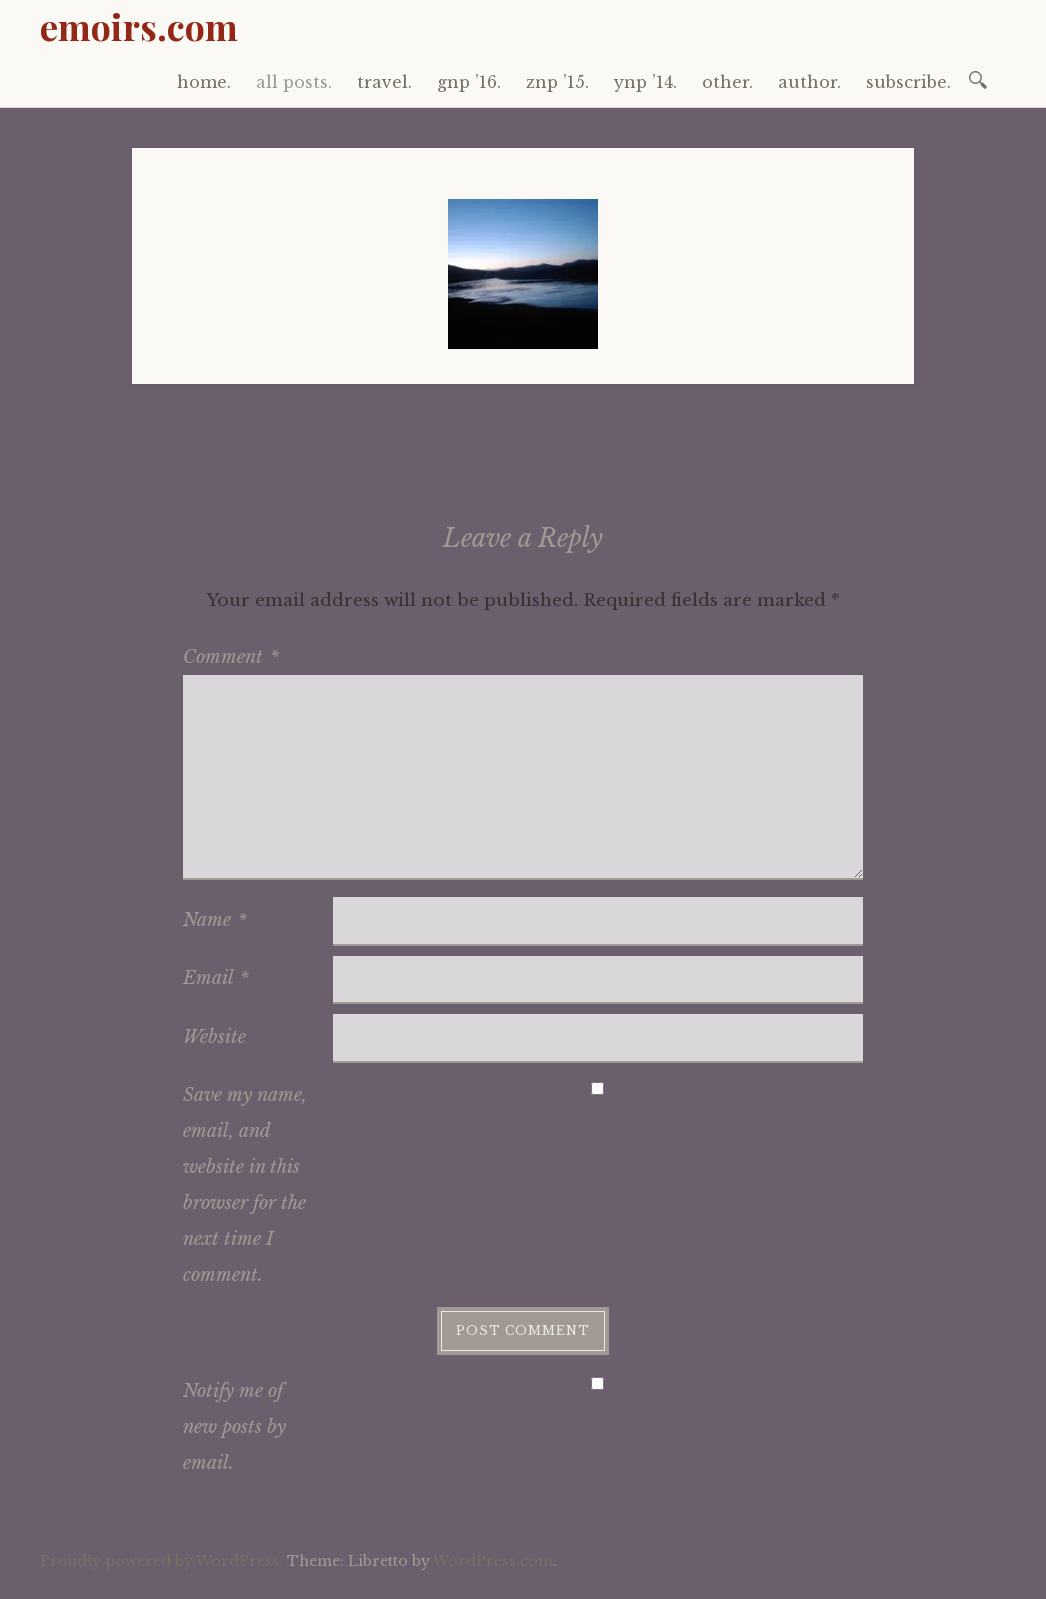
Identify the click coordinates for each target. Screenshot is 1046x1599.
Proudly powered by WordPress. (161, 1561)
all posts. (294, 82)
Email (216, 978)
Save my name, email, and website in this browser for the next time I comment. (245, 1185)
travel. (384, 82)
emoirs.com (139, 26)
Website (214, 1037)
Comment (231, 657)
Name (215, 920)
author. (809, 82)
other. (727, 82)
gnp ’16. (469, 82)
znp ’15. (557, 82)
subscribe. (908, 82)
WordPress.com (493, 1561)
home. (204, 82)
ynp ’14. (645, 82)
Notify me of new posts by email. (234, 1427)
